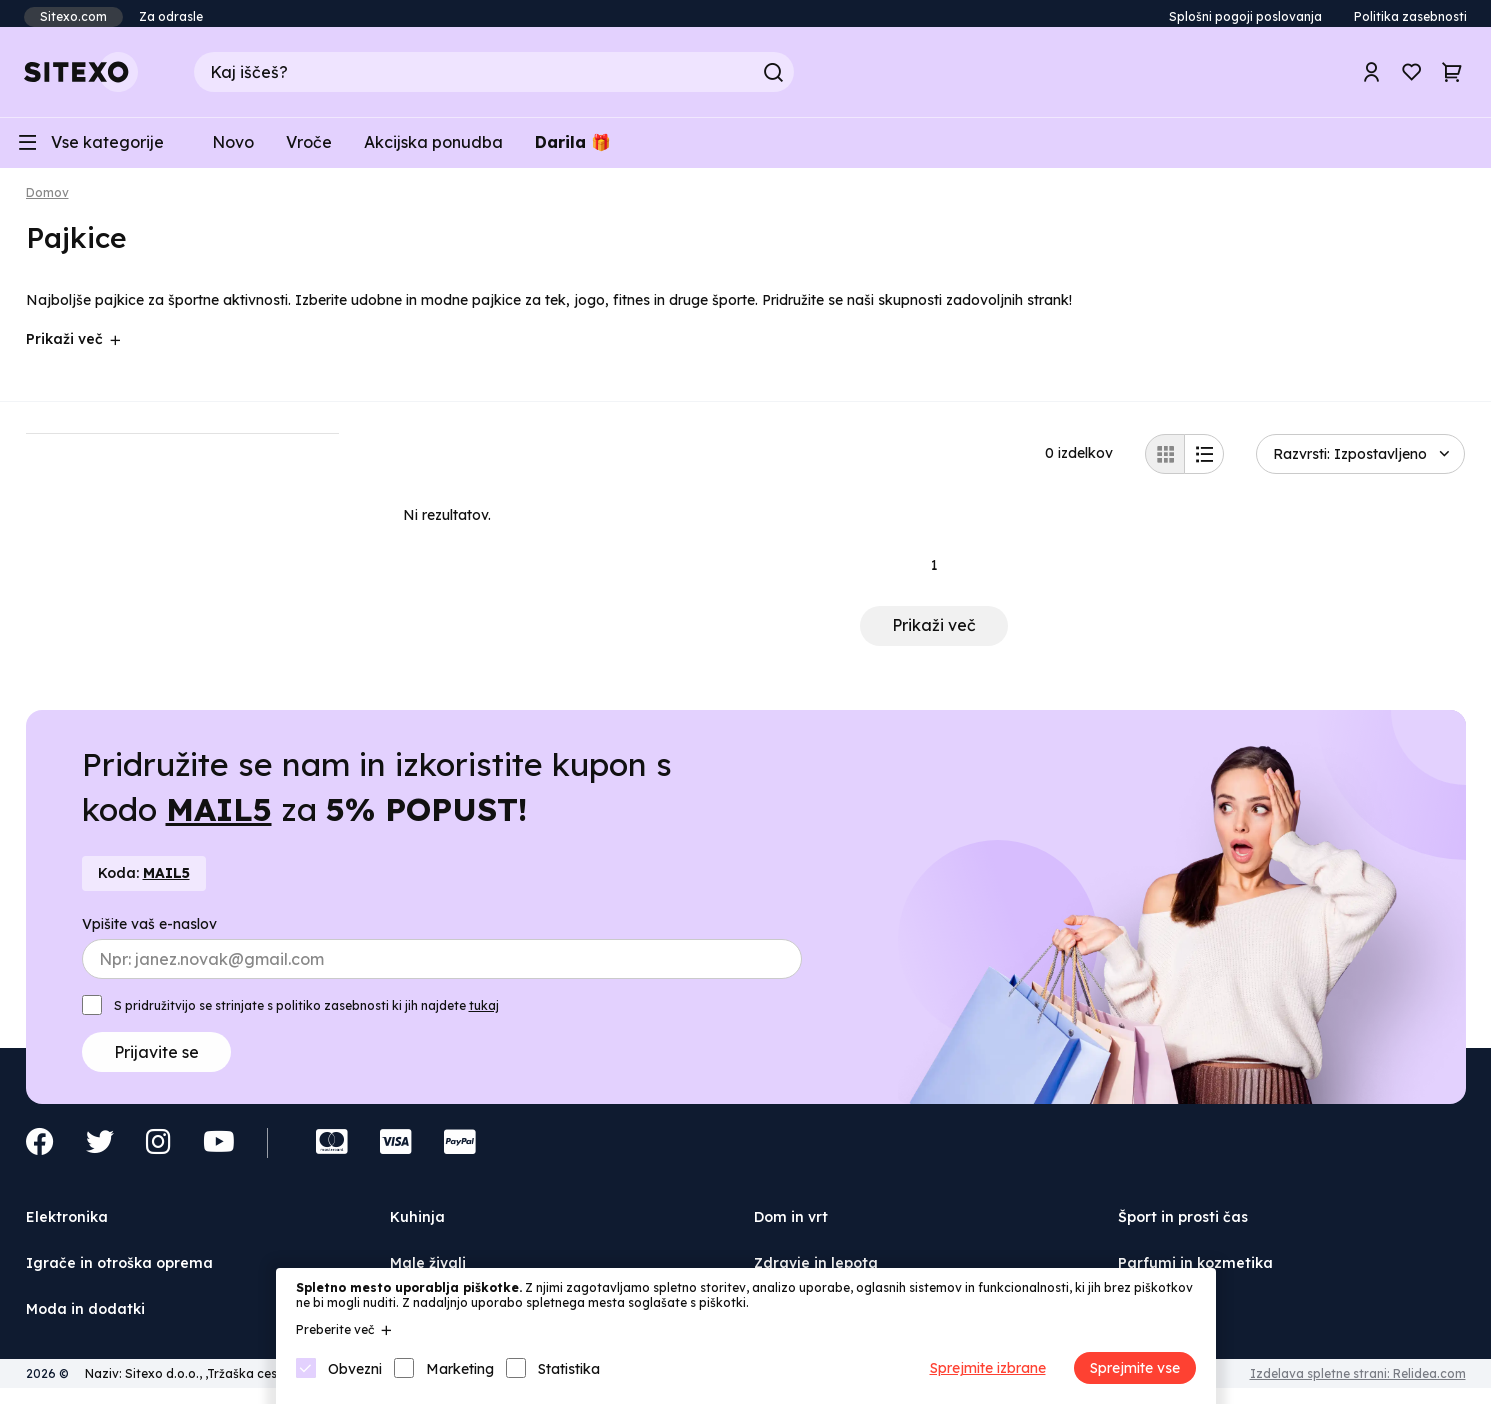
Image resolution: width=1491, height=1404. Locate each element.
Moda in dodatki (85, 1318)
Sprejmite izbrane (988, 1368)
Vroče (309, 150)
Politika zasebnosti (1410, 16)
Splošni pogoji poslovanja (1245, 16)
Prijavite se (156, 1062)
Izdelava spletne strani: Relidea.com (1358, 1383)
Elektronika (67, 1227)
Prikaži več (934, 634)
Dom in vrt (791, 1227)
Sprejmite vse (1135, 1368)
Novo (233, 150)
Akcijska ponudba (433, 150)
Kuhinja (417, 1227)
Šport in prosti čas (1183, 1227)
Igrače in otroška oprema (119, 1273)
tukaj (484, 1015)
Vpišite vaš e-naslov (149, 934)
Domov (47, 202)
